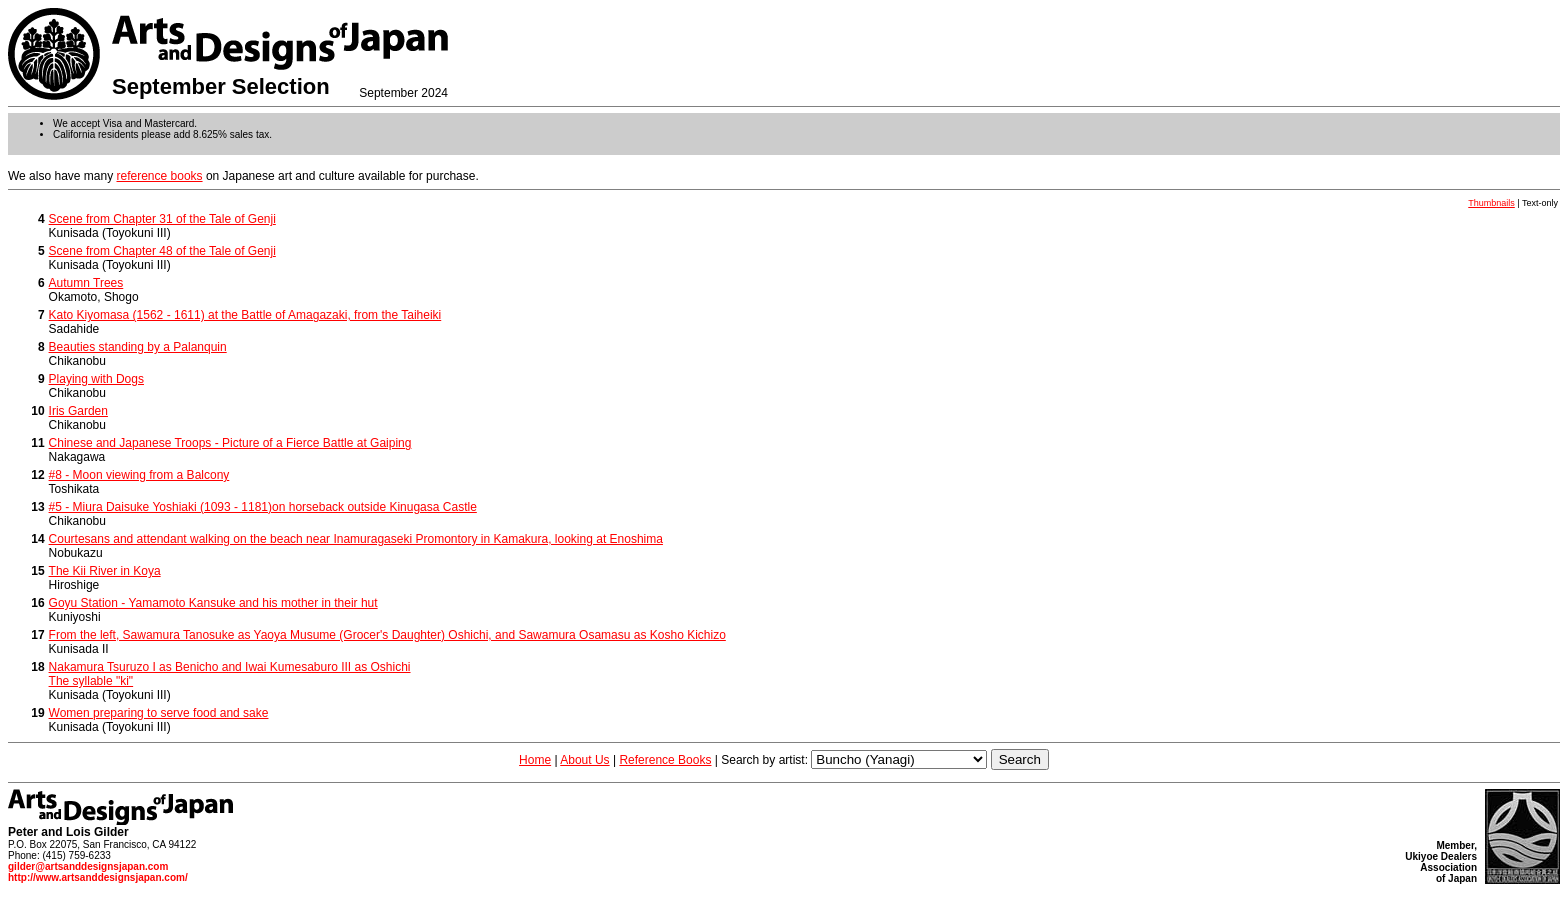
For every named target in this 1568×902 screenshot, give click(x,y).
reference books (160, 176)
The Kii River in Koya (105, 571)
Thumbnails (1491, 203)
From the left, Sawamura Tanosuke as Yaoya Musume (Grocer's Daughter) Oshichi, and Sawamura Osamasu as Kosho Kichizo (387, 635)
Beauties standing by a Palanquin (138, 347)
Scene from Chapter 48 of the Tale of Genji (162, 251)
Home (535, 760)
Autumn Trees (86, 283)
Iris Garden (78, 411)
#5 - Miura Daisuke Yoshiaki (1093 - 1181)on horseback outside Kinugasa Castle (263, 507)
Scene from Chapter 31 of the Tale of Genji (162, 219)
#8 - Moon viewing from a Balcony (139, 475)
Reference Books (665, 760)
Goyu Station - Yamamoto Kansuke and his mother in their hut (213, 603)
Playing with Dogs (96, 379)
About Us (584, 760)
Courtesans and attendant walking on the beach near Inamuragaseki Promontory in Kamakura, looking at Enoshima (356, 539)
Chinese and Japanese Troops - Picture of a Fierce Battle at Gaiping (230, 443)
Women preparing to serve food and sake (159, 713)
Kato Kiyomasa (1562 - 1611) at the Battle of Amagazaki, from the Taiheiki (245, 315)
